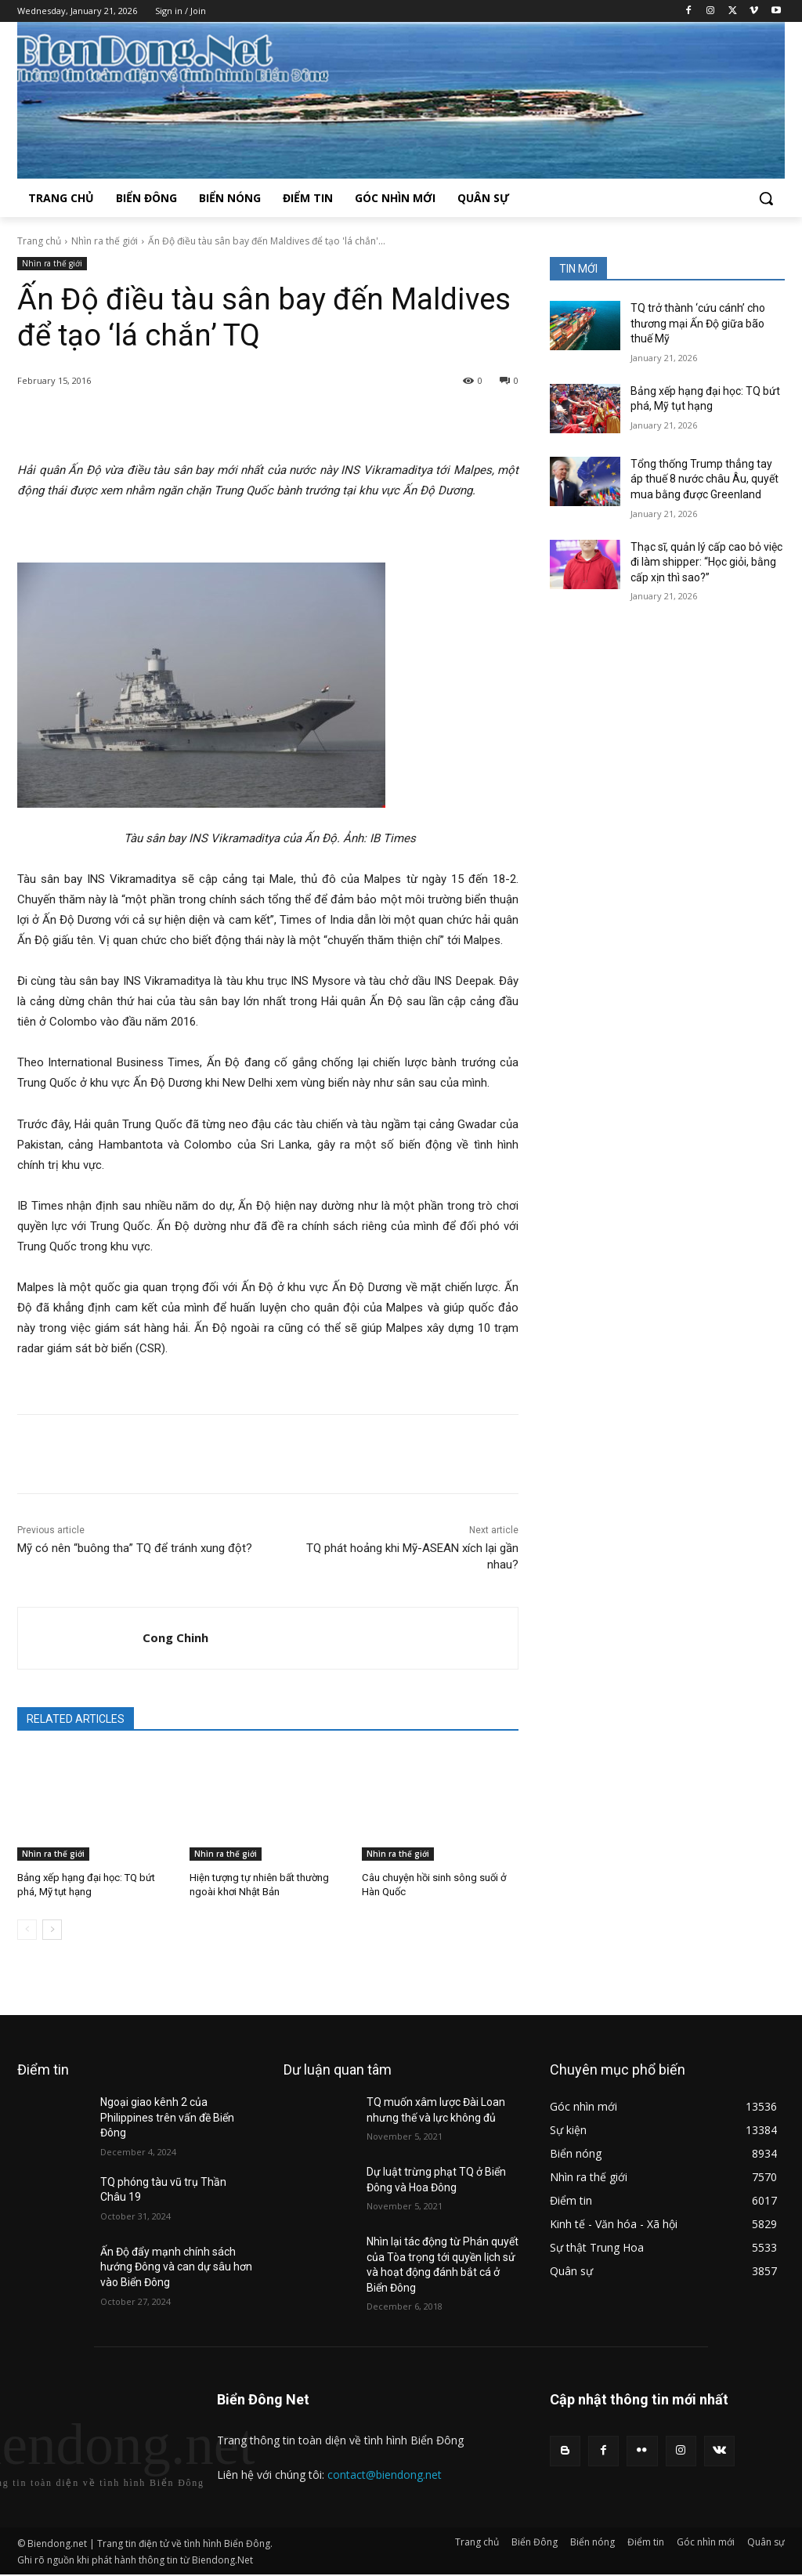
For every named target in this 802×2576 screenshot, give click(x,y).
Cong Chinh (175, 1637)
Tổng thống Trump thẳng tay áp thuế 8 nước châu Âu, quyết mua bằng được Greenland (704, 479)
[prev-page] (27, 1929)
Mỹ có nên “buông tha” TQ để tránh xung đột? (134, 1548)
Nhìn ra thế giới (104, 241)
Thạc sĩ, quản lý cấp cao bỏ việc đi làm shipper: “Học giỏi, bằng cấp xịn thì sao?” (706, 562)
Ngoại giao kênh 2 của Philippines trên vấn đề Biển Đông (167, 2117)
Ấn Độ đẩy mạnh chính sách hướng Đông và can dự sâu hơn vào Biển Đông (176, 2266)
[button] (766, 198)
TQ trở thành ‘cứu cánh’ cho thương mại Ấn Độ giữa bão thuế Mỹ (697, 323)
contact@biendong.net (384, 2474)
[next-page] (52, 1929)
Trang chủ (39, 241)
